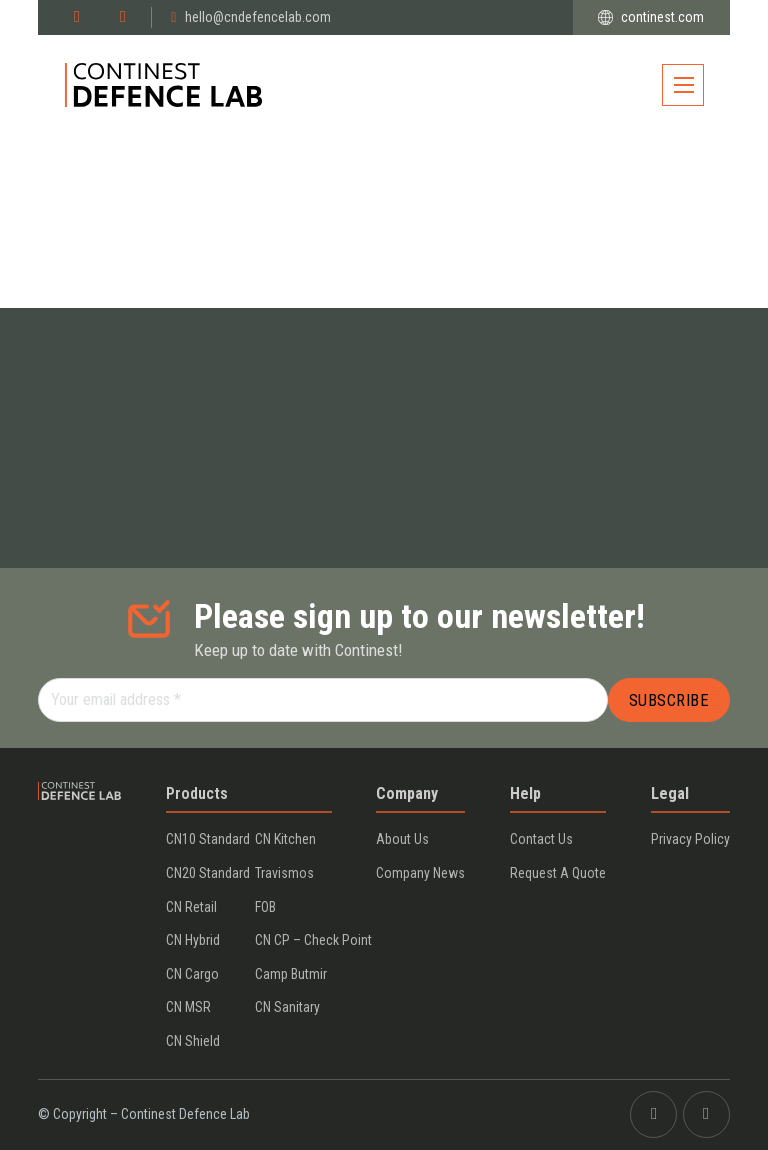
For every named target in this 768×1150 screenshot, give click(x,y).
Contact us (541, 839)
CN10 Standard (208, 839)
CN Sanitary (287, 1007)
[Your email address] (323, 700)
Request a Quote (558, 873)
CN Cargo (192, 974)
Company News (420, 873)
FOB (265, 907)
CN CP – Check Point (313, 940)
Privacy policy (690, 839)
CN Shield (193, 1041)
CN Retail (191, 907)
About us (402, 839)
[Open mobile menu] (683, 85)
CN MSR (188, 1007)
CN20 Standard (208, 873)
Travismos (284, 873)
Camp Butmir (291, 974)
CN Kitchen (285, 839)
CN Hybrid (193, 940)
